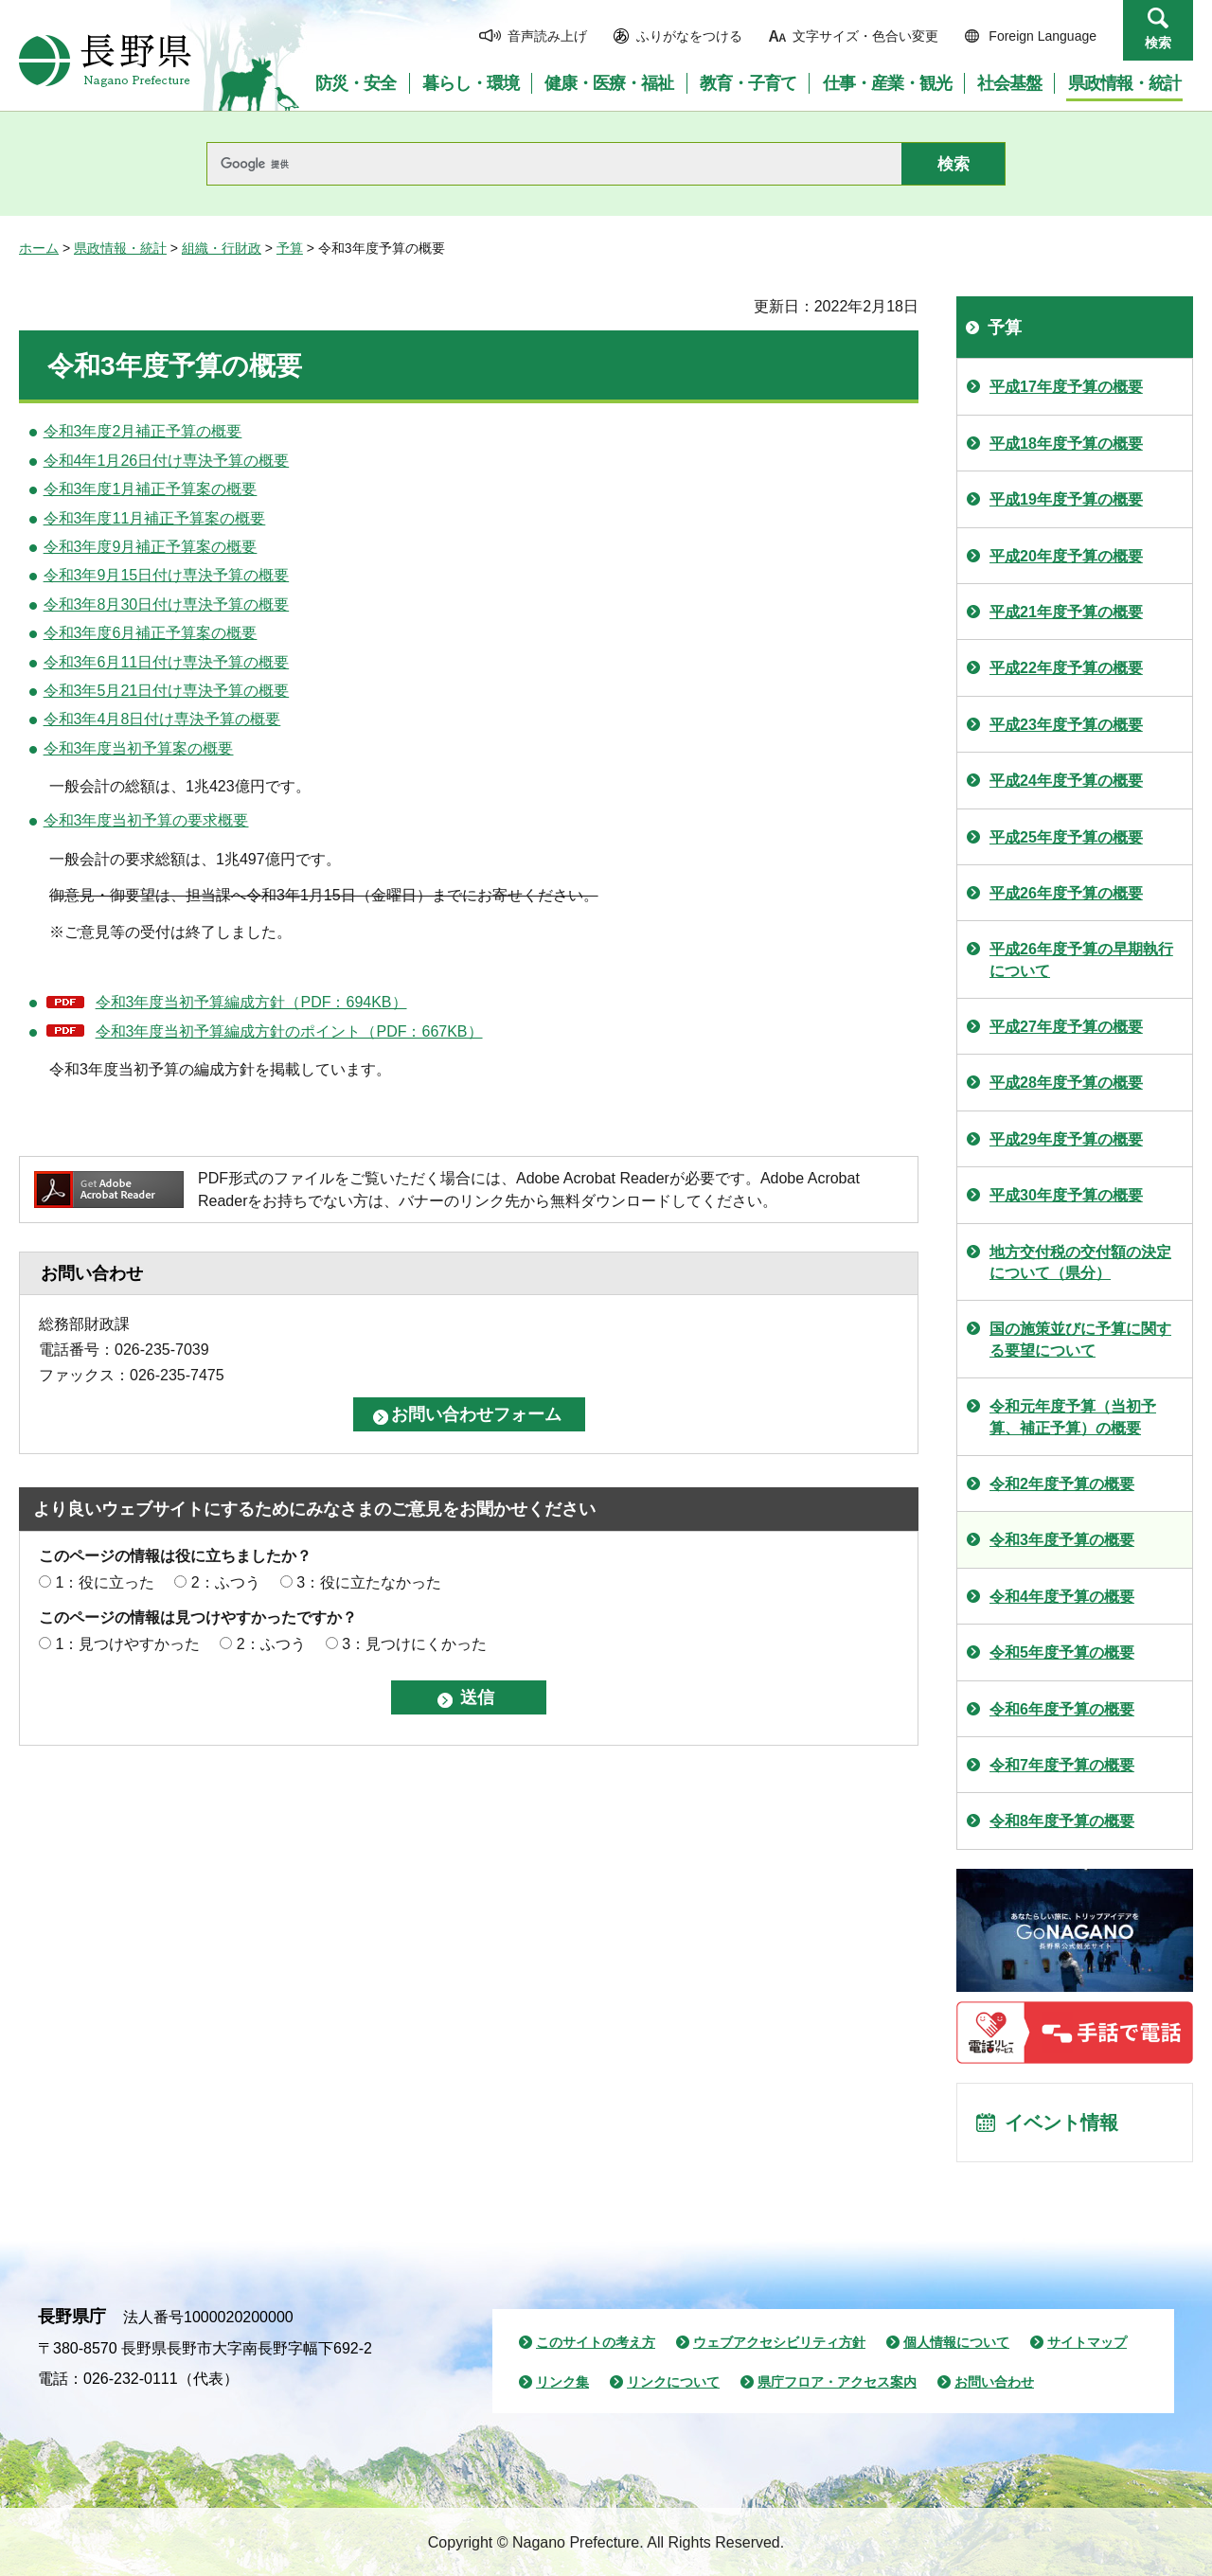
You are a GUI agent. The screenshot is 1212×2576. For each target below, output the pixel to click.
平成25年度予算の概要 (1066, 837)
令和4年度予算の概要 (1061, 1597)
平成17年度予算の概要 (1066, 387)
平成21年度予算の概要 (1066, 612)
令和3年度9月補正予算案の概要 (151, 547)
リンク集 (562, 2381)
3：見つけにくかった (414, 1644)
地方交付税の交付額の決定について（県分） (1080, 1262)
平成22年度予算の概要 (1066, 668)
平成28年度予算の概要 (1066, 1083)
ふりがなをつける (689, 36)
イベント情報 (1061, 2122)
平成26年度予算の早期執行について (1081, 959)
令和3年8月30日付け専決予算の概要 (167, 604)
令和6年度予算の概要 (1061, 1709)
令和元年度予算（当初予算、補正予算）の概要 (1072, 1416)
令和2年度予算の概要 (1061, 1484)
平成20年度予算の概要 (1066, 556)
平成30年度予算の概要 (1066, 1195)
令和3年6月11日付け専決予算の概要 (167, 662)
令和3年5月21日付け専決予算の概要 (167, 691)
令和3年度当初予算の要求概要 (146, 820)
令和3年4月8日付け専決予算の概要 (162, 719)
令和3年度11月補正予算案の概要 (155, 518)
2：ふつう (225, 1582)
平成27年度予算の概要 (1066, 1027)
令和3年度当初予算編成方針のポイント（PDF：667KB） (289, 1031)
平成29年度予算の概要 (1066, 1139)
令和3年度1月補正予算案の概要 (151, 489)
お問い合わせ (994, 2381)
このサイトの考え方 (595, 2342)
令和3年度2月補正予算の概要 (143, 431)
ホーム (39, 248)
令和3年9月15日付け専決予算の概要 (167, 575)
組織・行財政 (221, 248)
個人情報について (956, 2342)
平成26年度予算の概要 (1066, 893)
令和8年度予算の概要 (1061, 1821)
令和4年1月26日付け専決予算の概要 (167, 461)
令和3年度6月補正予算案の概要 (151, 633)
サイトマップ (1087, 2342)
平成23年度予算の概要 (1066, 725)
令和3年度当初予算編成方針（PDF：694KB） (251, 1002)
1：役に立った (104, 1582)
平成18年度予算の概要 (1066, 443)
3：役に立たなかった (368, 1582)
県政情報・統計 (120, 248)
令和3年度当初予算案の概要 (139, 748)
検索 (1158, 42)
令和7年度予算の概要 (1061, 1765)
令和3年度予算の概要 (1061, 1540)
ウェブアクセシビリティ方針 (779, 2342)
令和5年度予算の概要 (1061, 1652)
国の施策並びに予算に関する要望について (1080, 1339)
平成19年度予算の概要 (1066, 499)
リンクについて (673, 2381)
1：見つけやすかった (127, 1644)
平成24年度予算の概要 (1066, 781)
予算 (289, 248)
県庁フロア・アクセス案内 (837, 2381)
